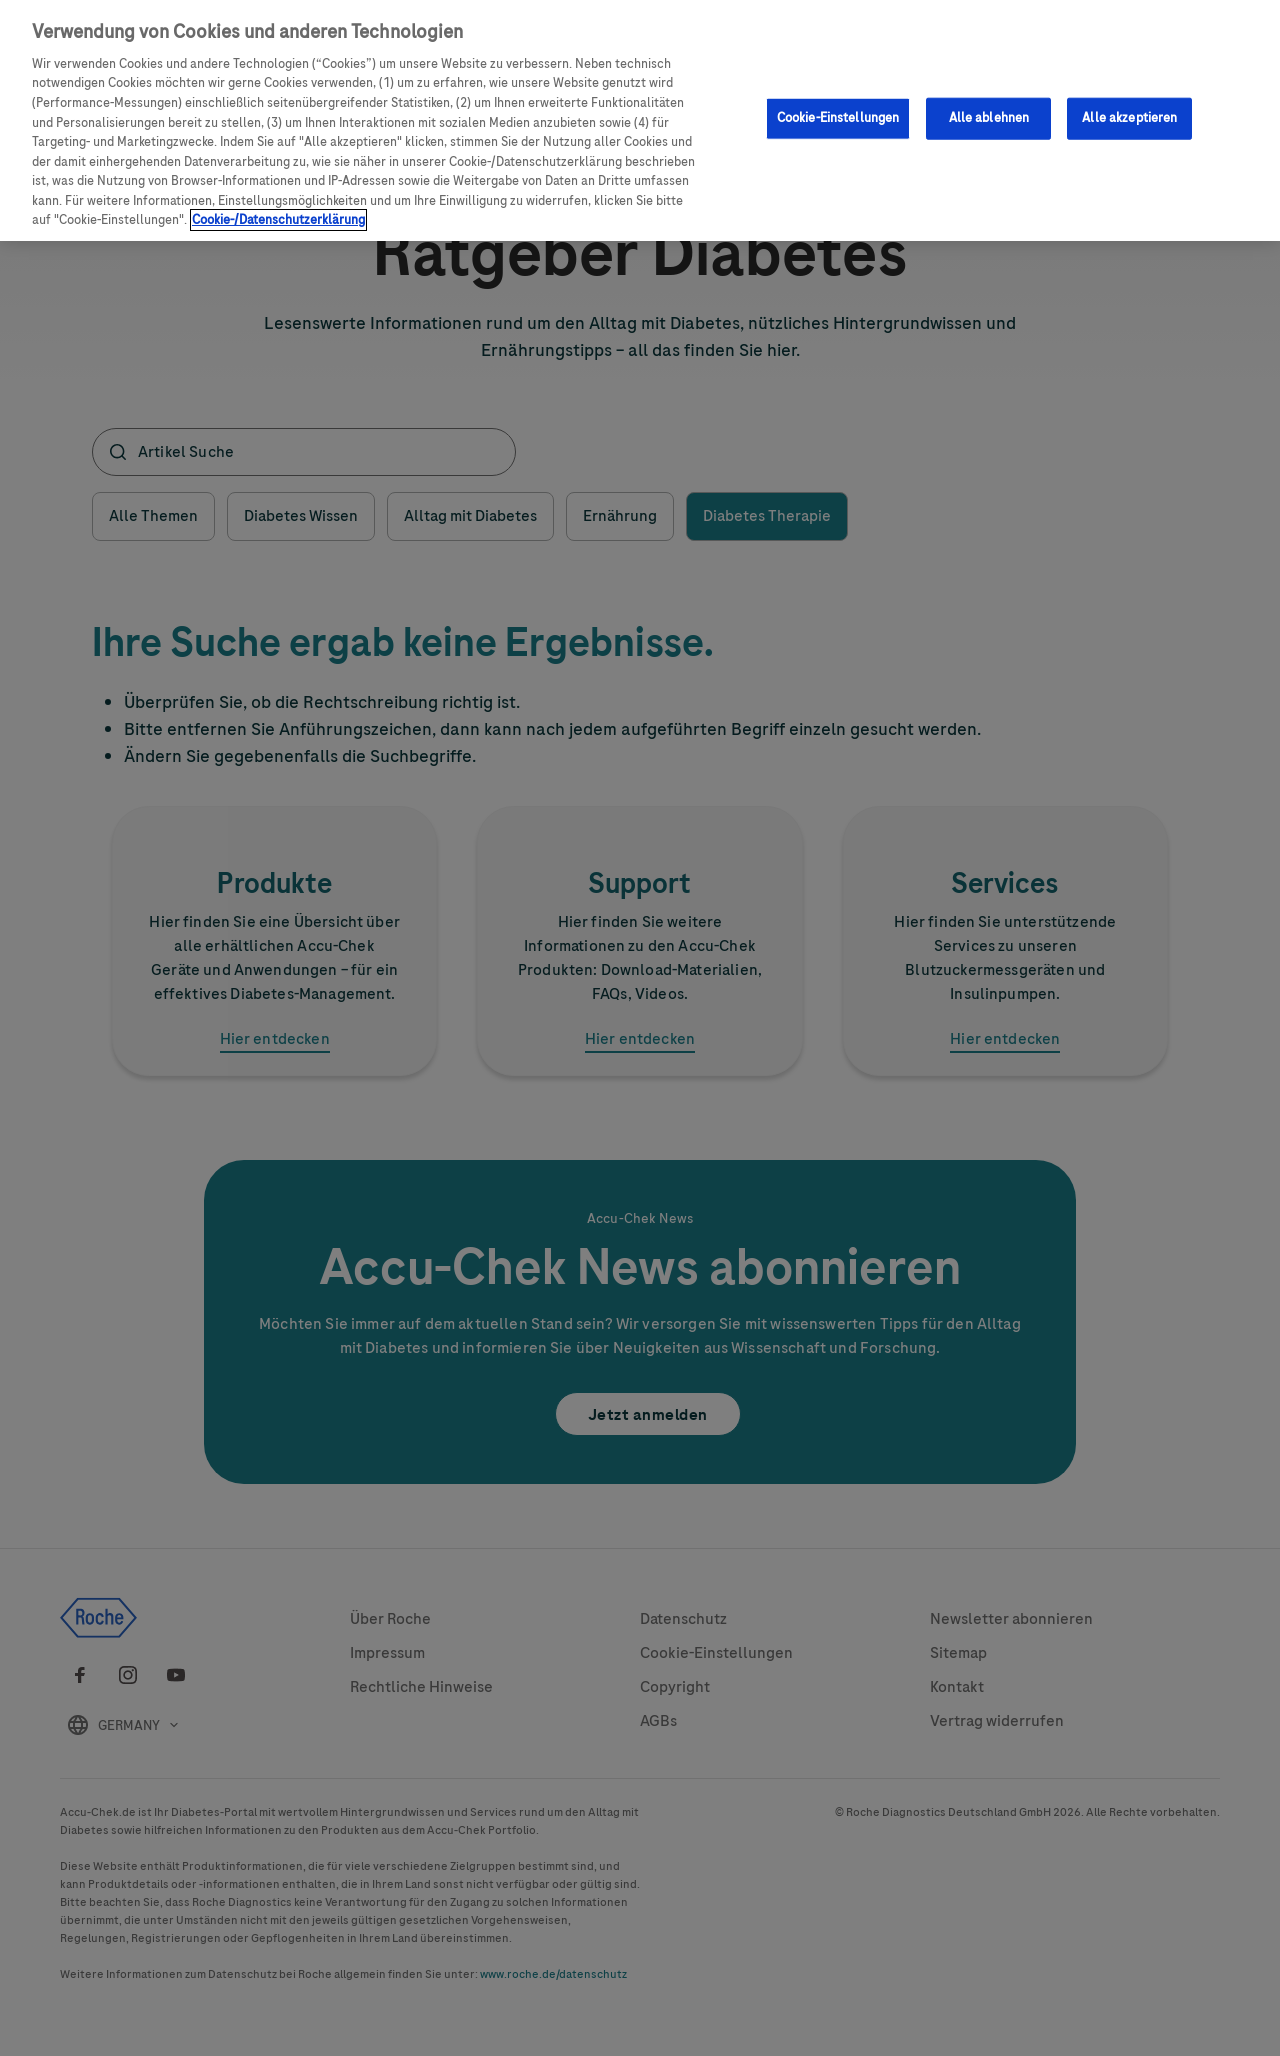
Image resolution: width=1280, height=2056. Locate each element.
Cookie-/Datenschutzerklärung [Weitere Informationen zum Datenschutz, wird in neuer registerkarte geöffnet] (278, 219)
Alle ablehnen (989, 117)
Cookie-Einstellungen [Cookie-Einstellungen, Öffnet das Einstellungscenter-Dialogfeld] (838, 117)
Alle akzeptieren (1129, 117)
